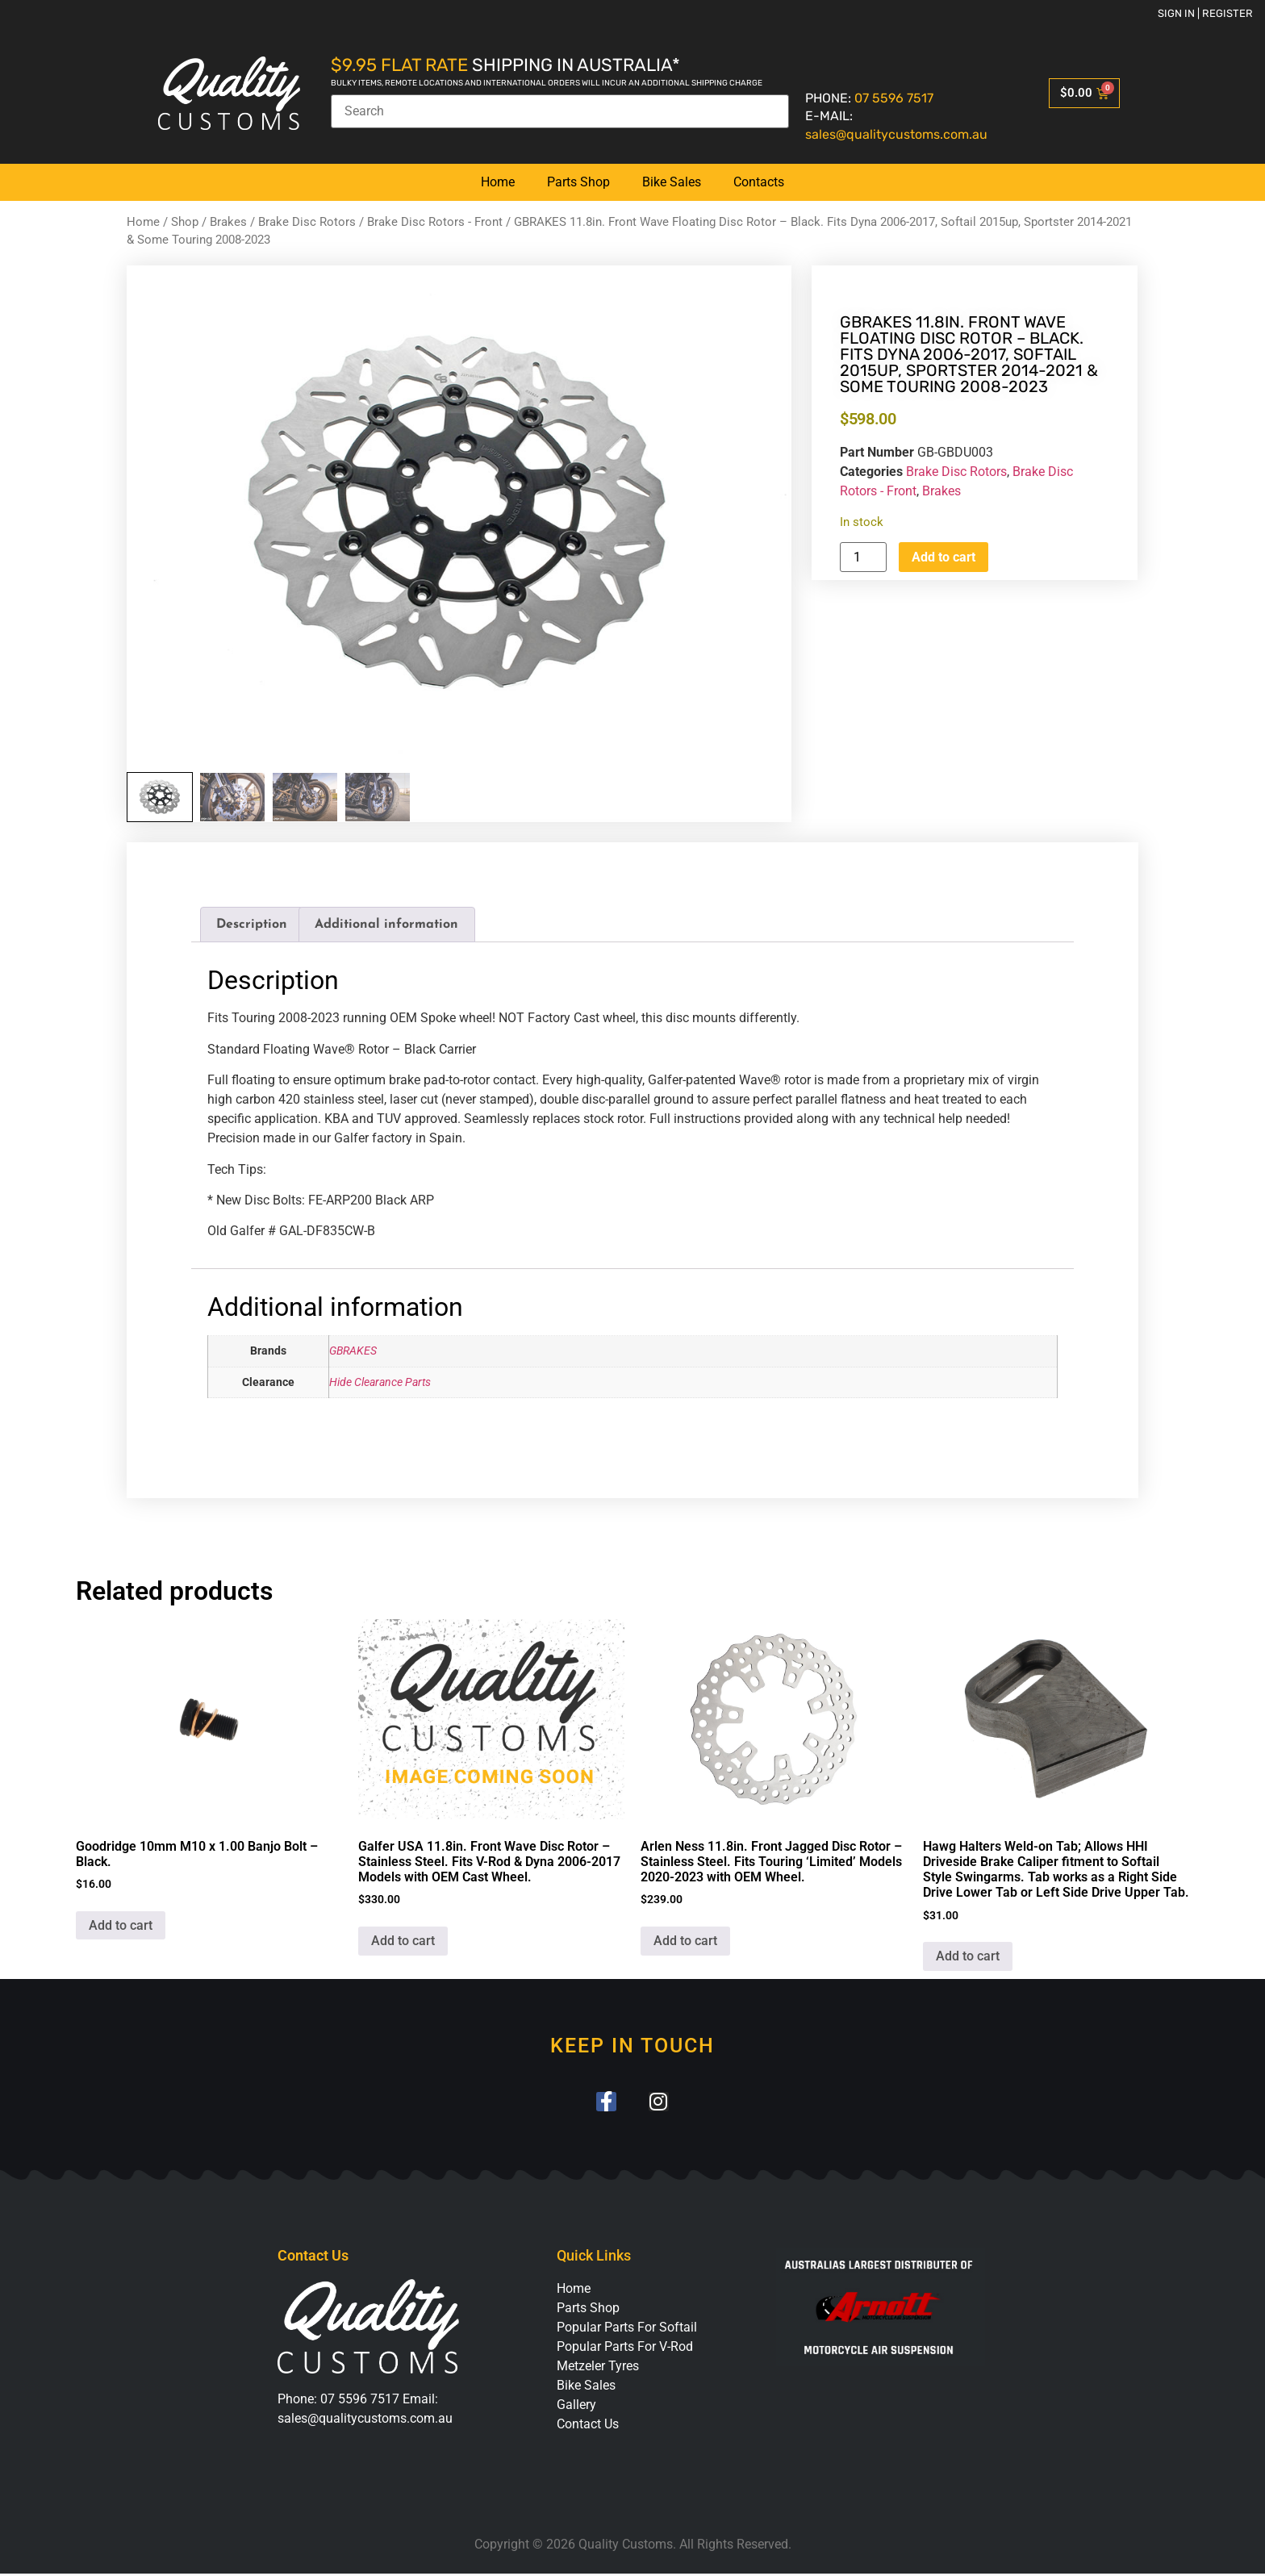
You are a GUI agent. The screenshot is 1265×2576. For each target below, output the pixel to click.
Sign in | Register (1205, 13)
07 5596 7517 (893, 98)
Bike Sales (671, 182)
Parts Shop (578, 182)
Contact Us (588, 2426)
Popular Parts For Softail (627, 2329)
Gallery (576, 2407)
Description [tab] (251, 924)
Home (498, 182)
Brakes (228, 222)
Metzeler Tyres (598, 2368)
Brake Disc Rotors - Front (435, 222)
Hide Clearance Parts (380, 1382)
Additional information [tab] (386, 924)
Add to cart (943, 557)
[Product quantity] (863, 557)
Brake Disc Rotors (307, 222)
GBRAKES (353, 1351)
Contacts (758, 182)
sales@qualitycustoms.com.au (896, 134)
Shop (184, 222)
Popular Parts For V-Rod (625, 2349)
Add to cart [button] (120, 1925)
